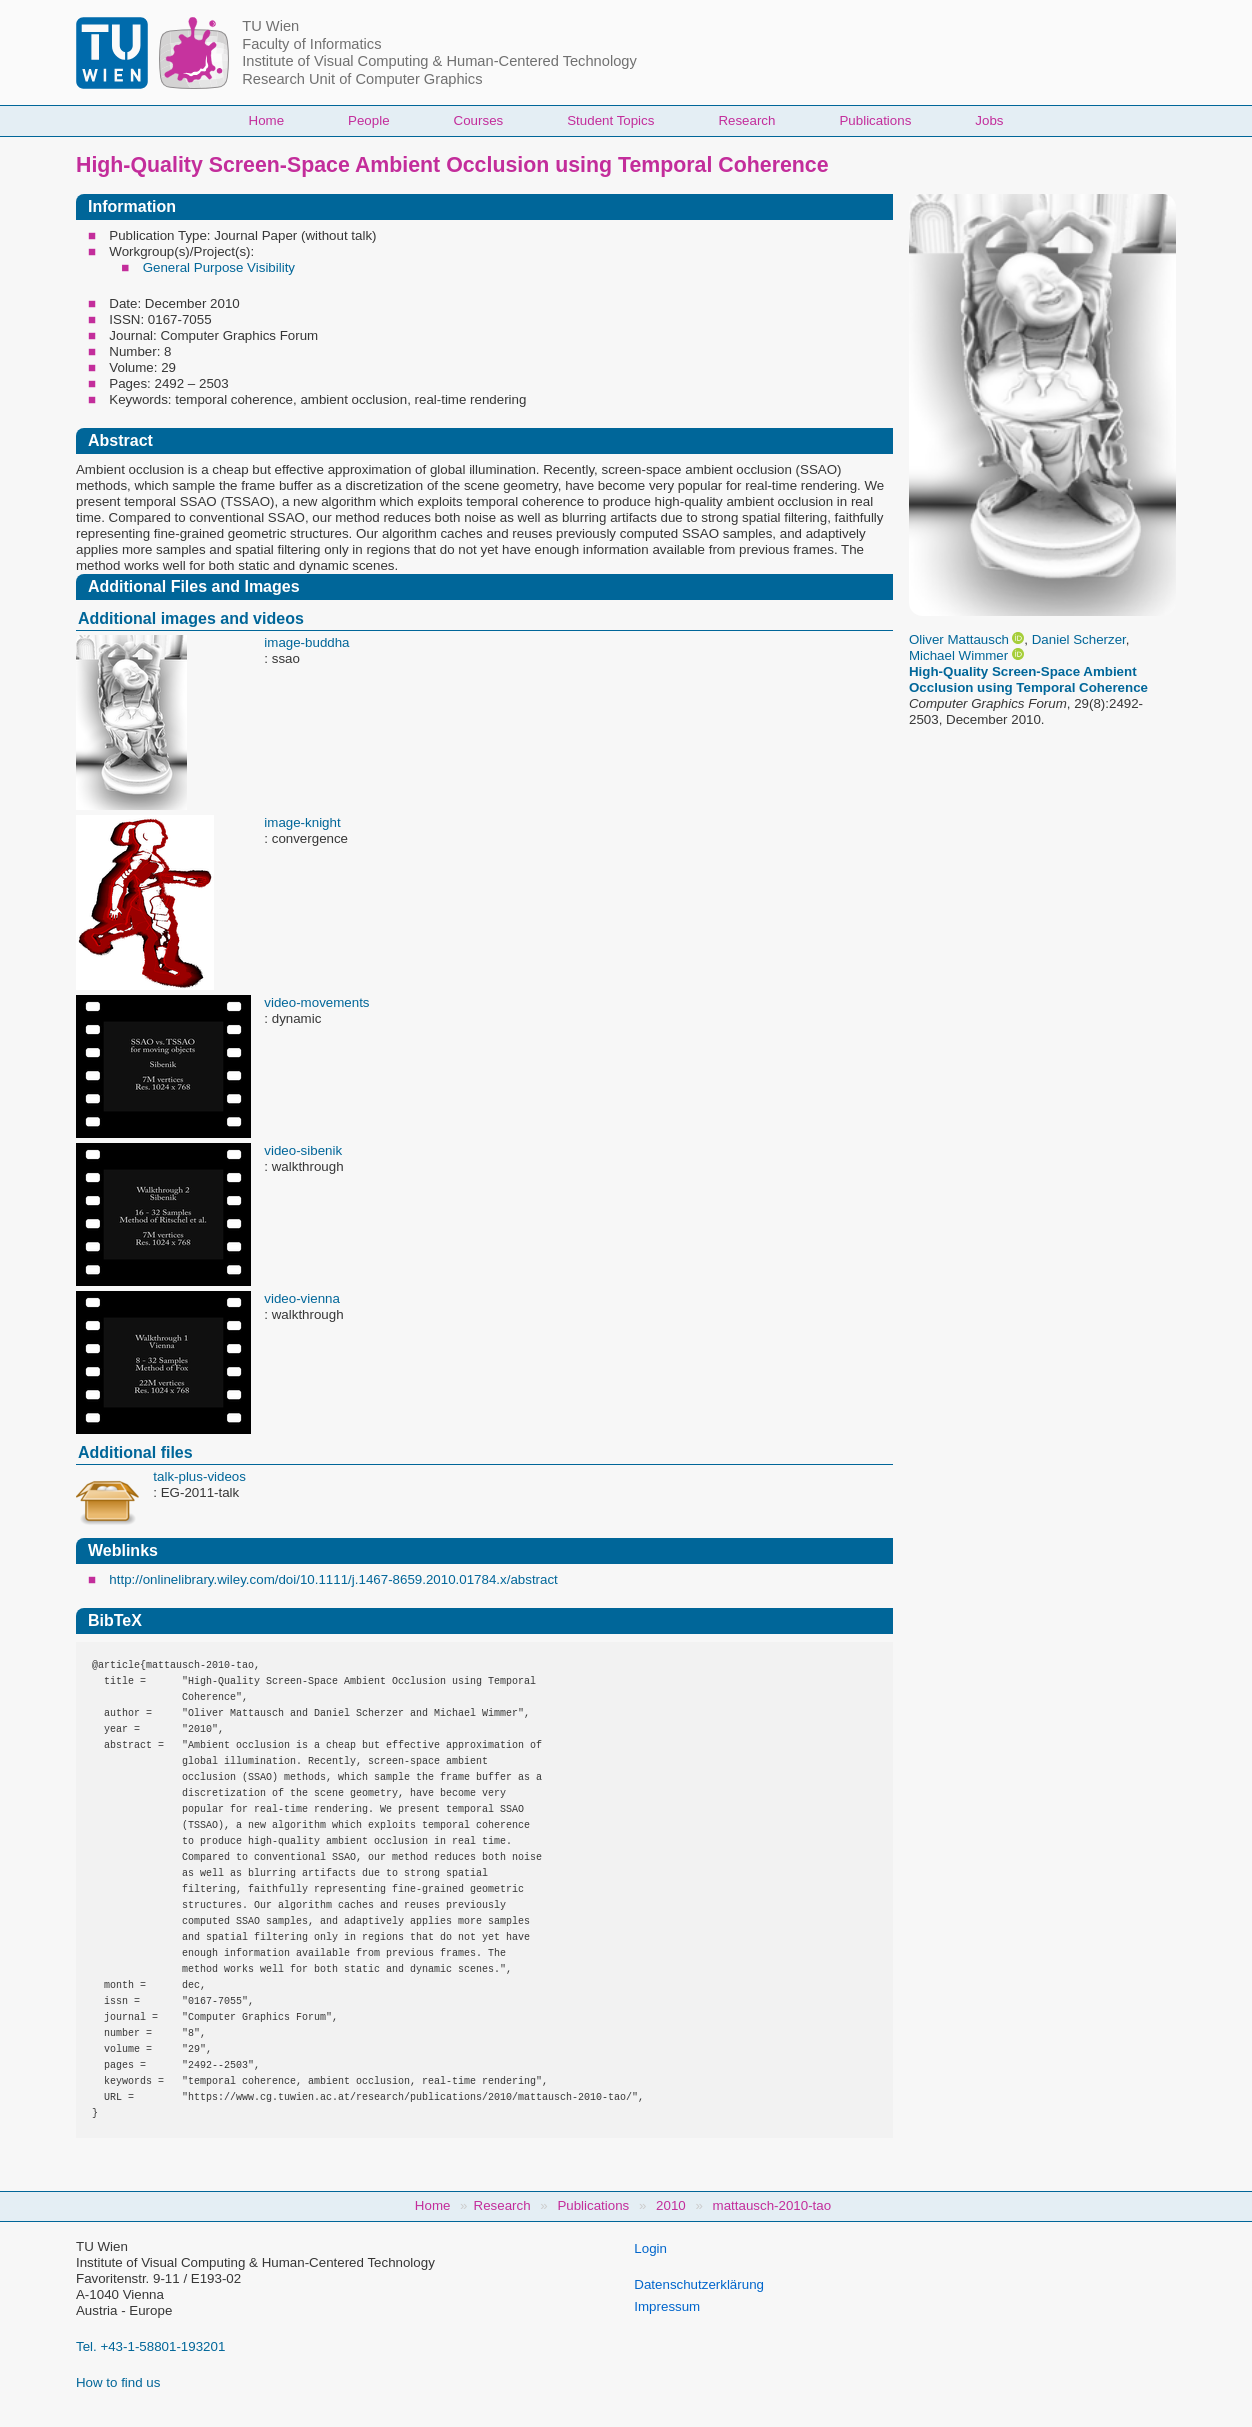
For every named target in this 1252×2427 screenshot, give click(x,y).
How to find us (118, 2382)
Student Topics (610, 120)
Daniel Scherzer (1079, 639)
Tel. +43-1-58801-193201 (150, 2346)
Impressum (667, 2306)
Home (267, 120)
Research (746, 120)
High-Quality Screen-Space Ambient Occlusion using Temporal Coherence (1028, 679)
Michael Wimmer (958, 655)
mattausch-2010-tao (772, 2205)
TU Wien (270, 26)
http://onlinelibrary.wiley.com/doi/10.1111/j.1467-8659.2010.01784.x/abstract (333, 1579)
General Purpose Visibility (219, 267)
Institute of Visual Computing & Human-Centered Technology (439, 61)
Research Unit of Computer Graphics (362, 79)
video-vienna (302, 1298)
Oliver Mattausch (959, 639)
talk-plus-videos (199, 1476)
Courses (479, 120)
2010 (671, 2205)
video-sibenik (303, 1150)
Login (650, 2248)
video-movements (316, 1002)
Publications (875, 120)
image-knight (302, 822)
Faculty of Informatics (311, 44)
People (369, 120)
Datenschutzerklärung (699, 2284)
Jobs (989, 120)
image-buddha (306, 642)
